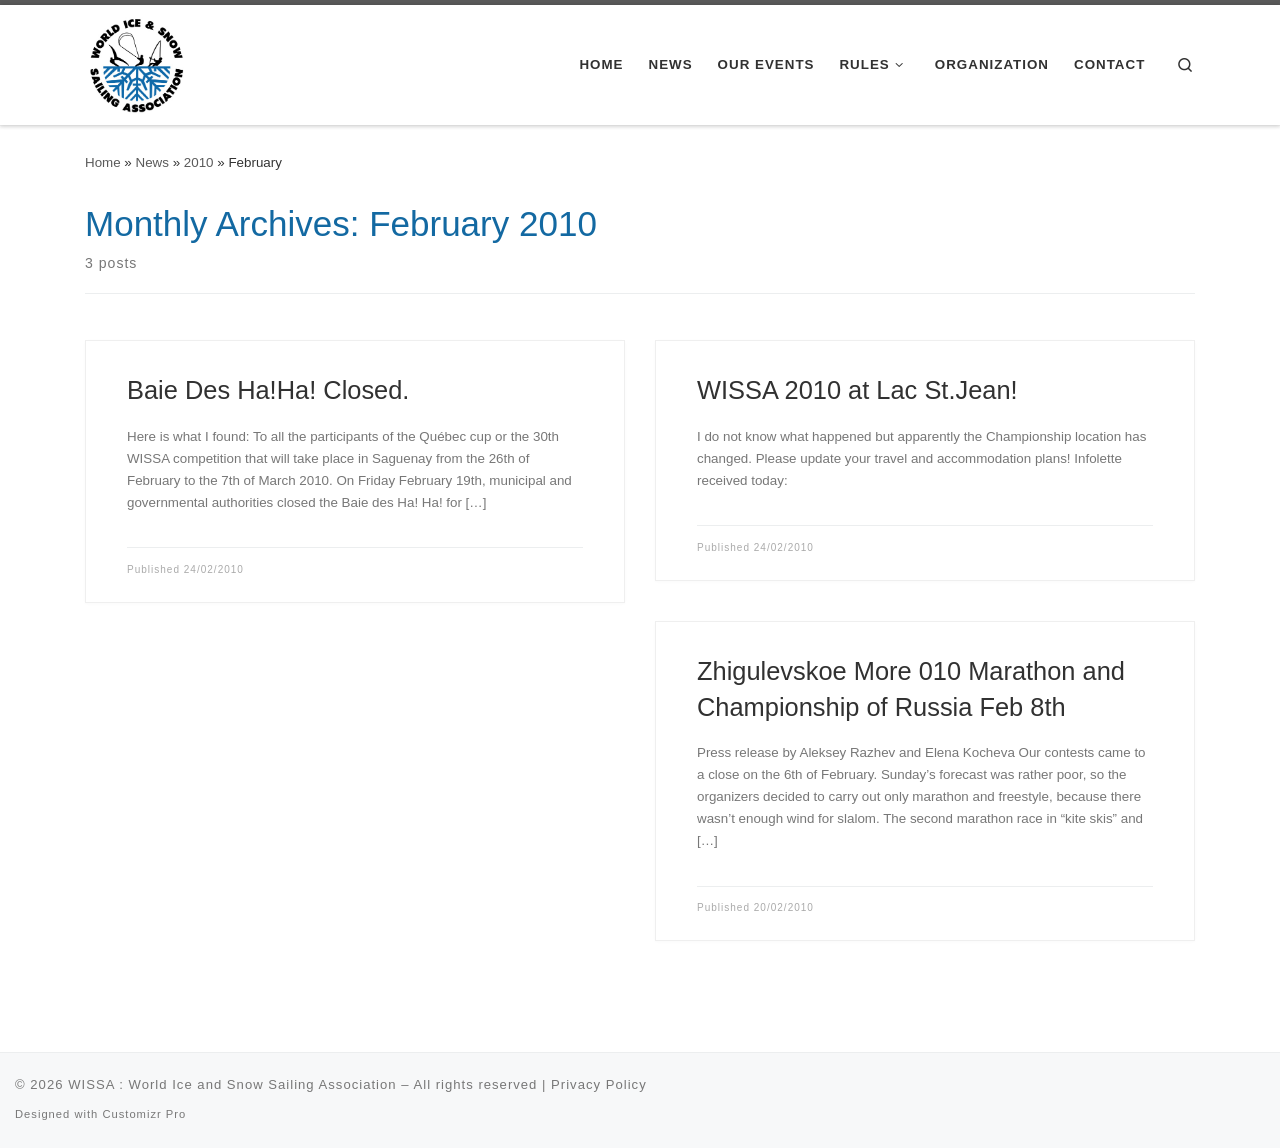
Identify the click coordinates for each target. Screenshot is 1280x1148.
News (152, 162)
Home (103, 162)
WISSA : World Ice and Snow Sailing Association (232, 1084)
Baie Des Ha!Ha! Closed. (268, 390)
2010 (199, 162)
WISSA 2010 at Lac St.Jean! (857, 390)
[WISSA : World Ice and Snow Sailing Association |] (136, 62)
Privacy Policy (599, 1084)
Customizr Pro (144, 1114)
